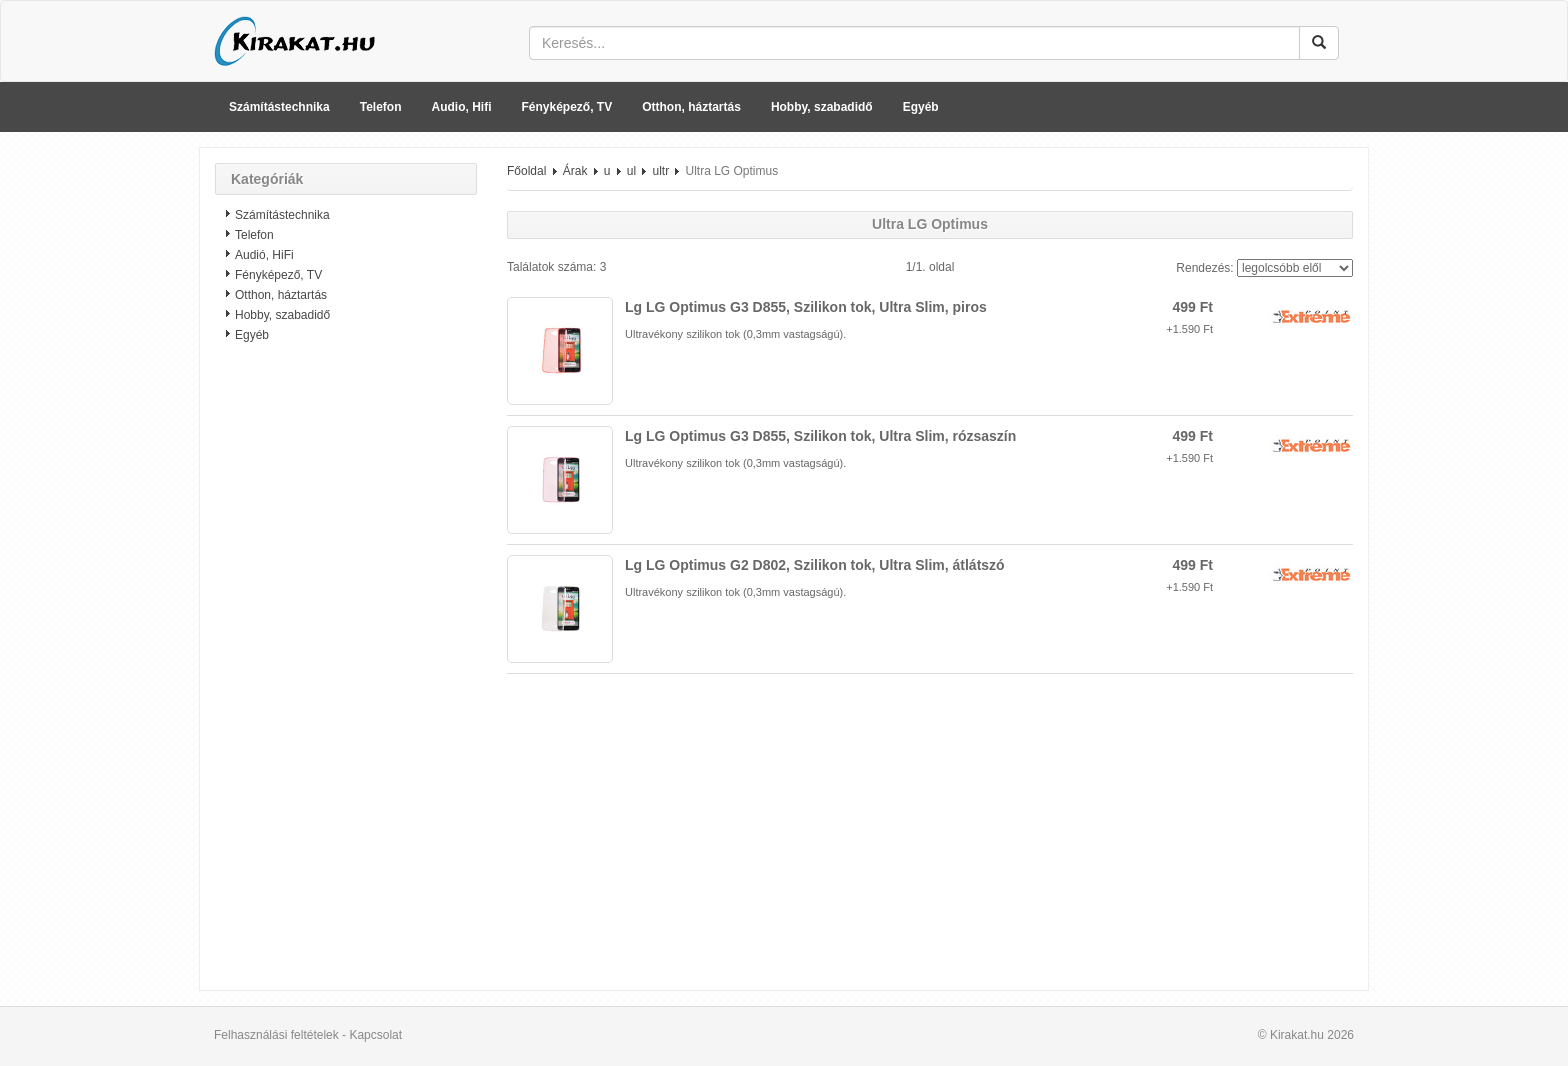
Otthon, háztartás (691, 107)
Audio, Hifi (462, 107)
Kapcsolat (375, 1035)
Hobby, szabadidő (822, 107)
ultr (660, 171)
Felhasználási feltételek (276, 1035)
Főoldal (526, 171)
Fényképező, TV (567, 107)
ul (631, 171)
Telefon (381, 107)
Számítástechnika (279, 107)
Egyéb (921, 107)
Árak (575, 171)
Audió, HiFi (264, 255)
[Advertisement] (346, 675)
